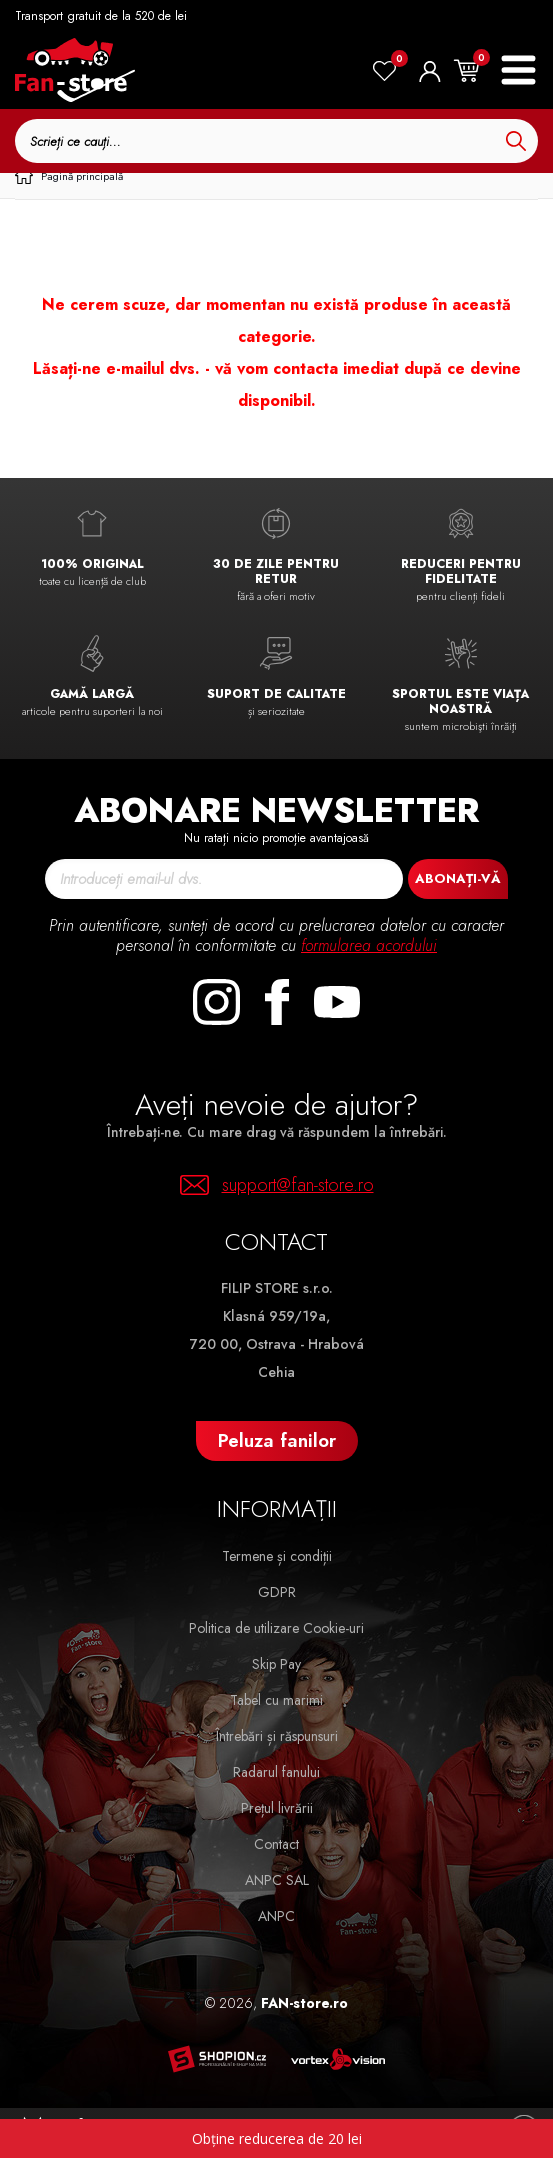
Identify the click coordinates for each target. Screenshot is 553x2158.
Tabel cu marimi (276, 1700)
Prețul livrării (277, 1808)
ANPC (276, 1916)
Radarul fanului (276, 1772)
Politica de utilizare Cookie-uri (276, 1628)
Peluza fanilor (277, 1440)
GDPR (277, 1592)
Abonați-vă (458, 878)
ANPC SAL (277, 1880)
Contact (276, 1844)
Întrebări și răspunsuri (277, 1736)
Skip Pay (276, 1664)
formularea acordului (369, 945)
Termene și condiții (277, 1556)
